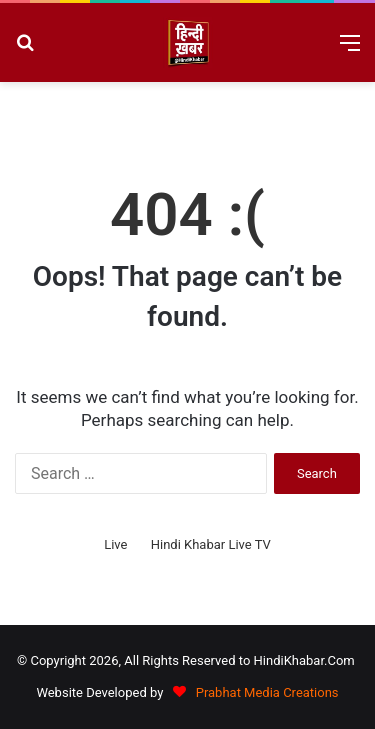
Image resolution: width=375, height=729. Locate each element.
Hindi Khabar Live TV (211, 544)
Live (115, 544)
